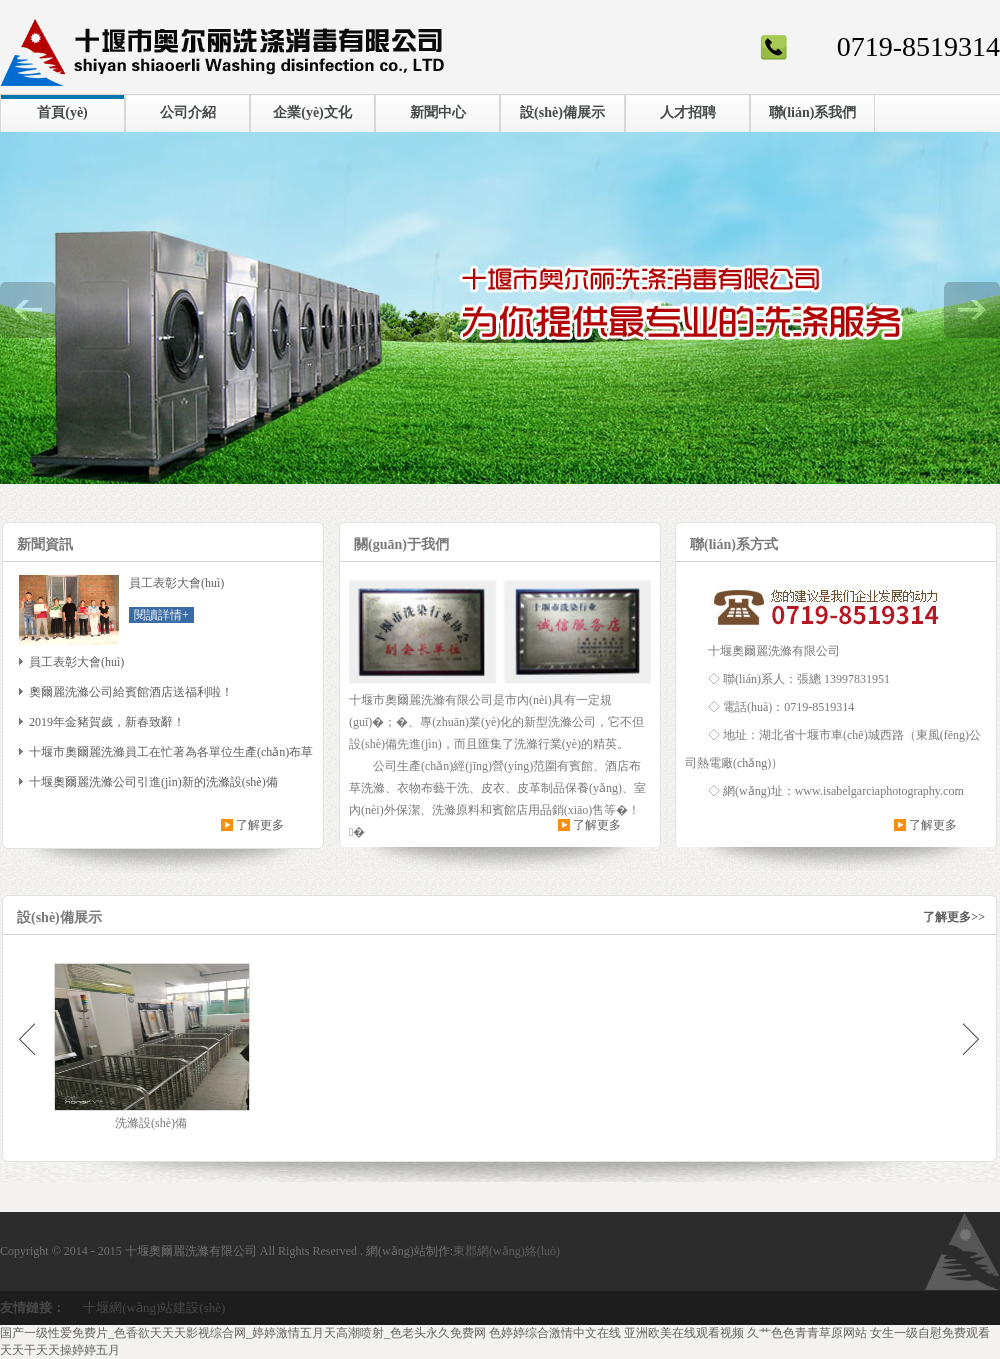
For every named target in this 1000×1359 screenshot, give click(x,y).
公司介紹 (188, 112)
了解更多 (260, 825)
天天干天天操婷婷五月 (60, 1350)
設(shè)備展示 (562, 112)
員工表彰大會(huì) (76, 662)
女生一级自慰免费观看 (930, 1333)
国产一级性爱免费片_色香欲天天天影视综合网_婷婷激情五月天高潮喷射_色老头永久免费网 (243, 1333)
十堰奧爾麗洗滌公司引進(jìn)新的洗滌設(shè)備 (153, 782)
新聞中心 (438, 112)
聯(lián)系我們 (813, 112)
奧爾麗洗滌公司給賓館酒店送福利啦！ (131, 692)
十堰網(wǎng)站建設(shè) (154, 1307)
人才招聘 (688, 112)
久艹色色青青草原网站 (807, 1333)
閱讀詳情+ (161, 615)
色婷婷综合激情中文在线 (555, 1333)
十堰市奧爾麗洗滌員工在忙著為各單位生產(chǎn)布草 (171, 752)
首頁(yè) (62, 112)
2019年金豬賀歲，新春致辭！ (107, 722)
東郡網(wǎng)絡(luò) (506, 1251)
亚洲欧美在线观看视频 (684, 1333)
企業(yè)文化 (312, 112)
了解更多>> (954, 917)
